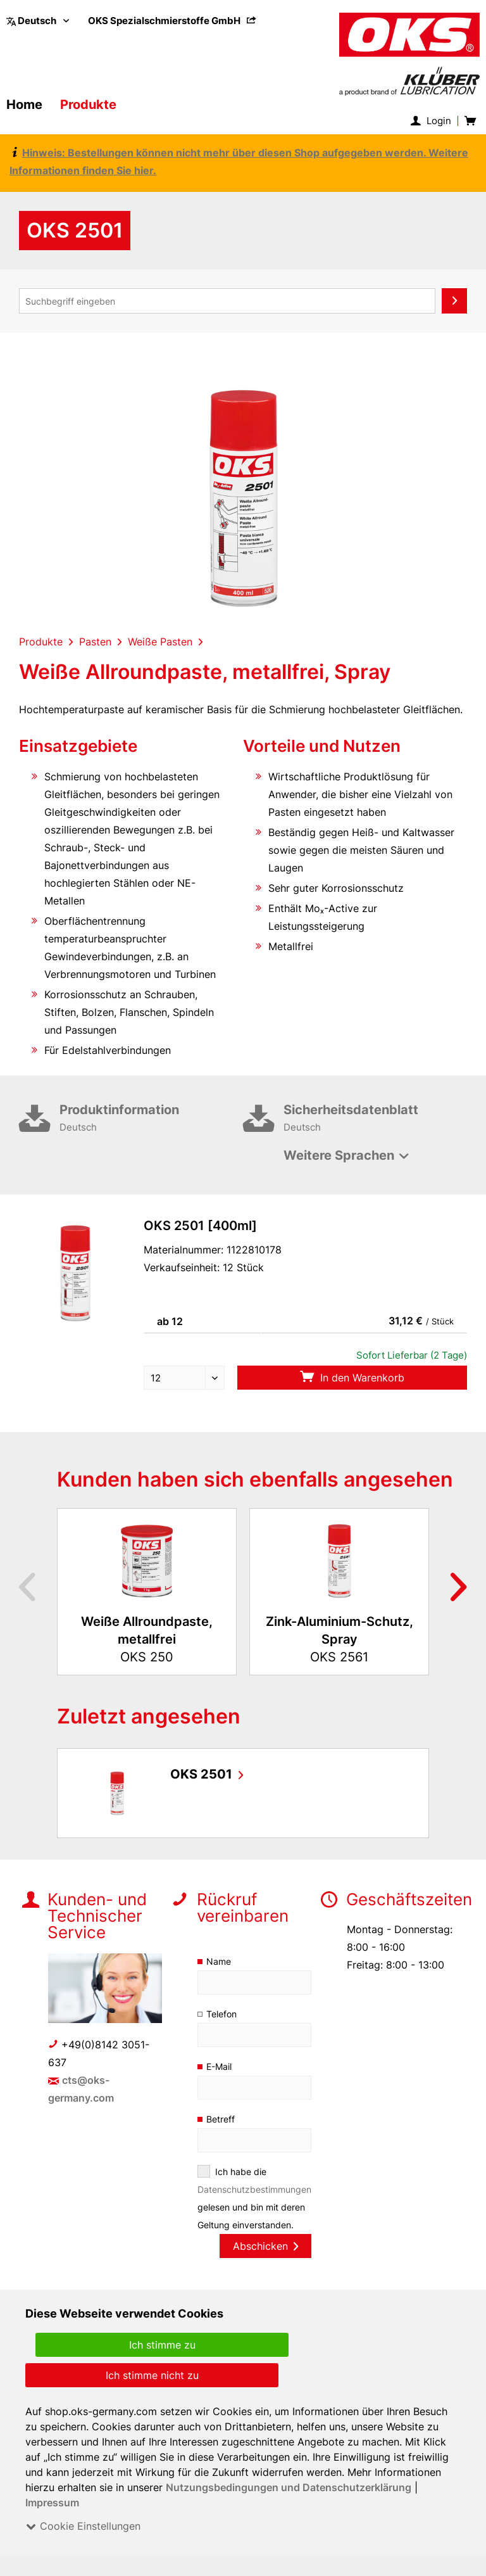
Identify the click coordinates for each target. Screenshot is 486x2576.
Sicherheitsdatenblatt (375, 1119)
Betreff (220, 2119)
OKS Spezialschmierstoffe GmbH (173, 21)
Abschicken (265, 2246)
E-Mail (219, 2066)
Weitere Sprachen (339, 1155)
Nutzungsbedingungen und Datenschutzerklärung (289, 2487)
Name (218, 1961)
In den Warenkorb (352, 1377)
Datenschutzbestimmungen (254, 2189)
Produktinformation (151, 1119)
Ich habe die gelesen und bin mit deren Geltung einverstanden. (254, 2198)
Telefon (221, 2013)
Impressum (52, 2502)
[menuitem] (173, 21)
